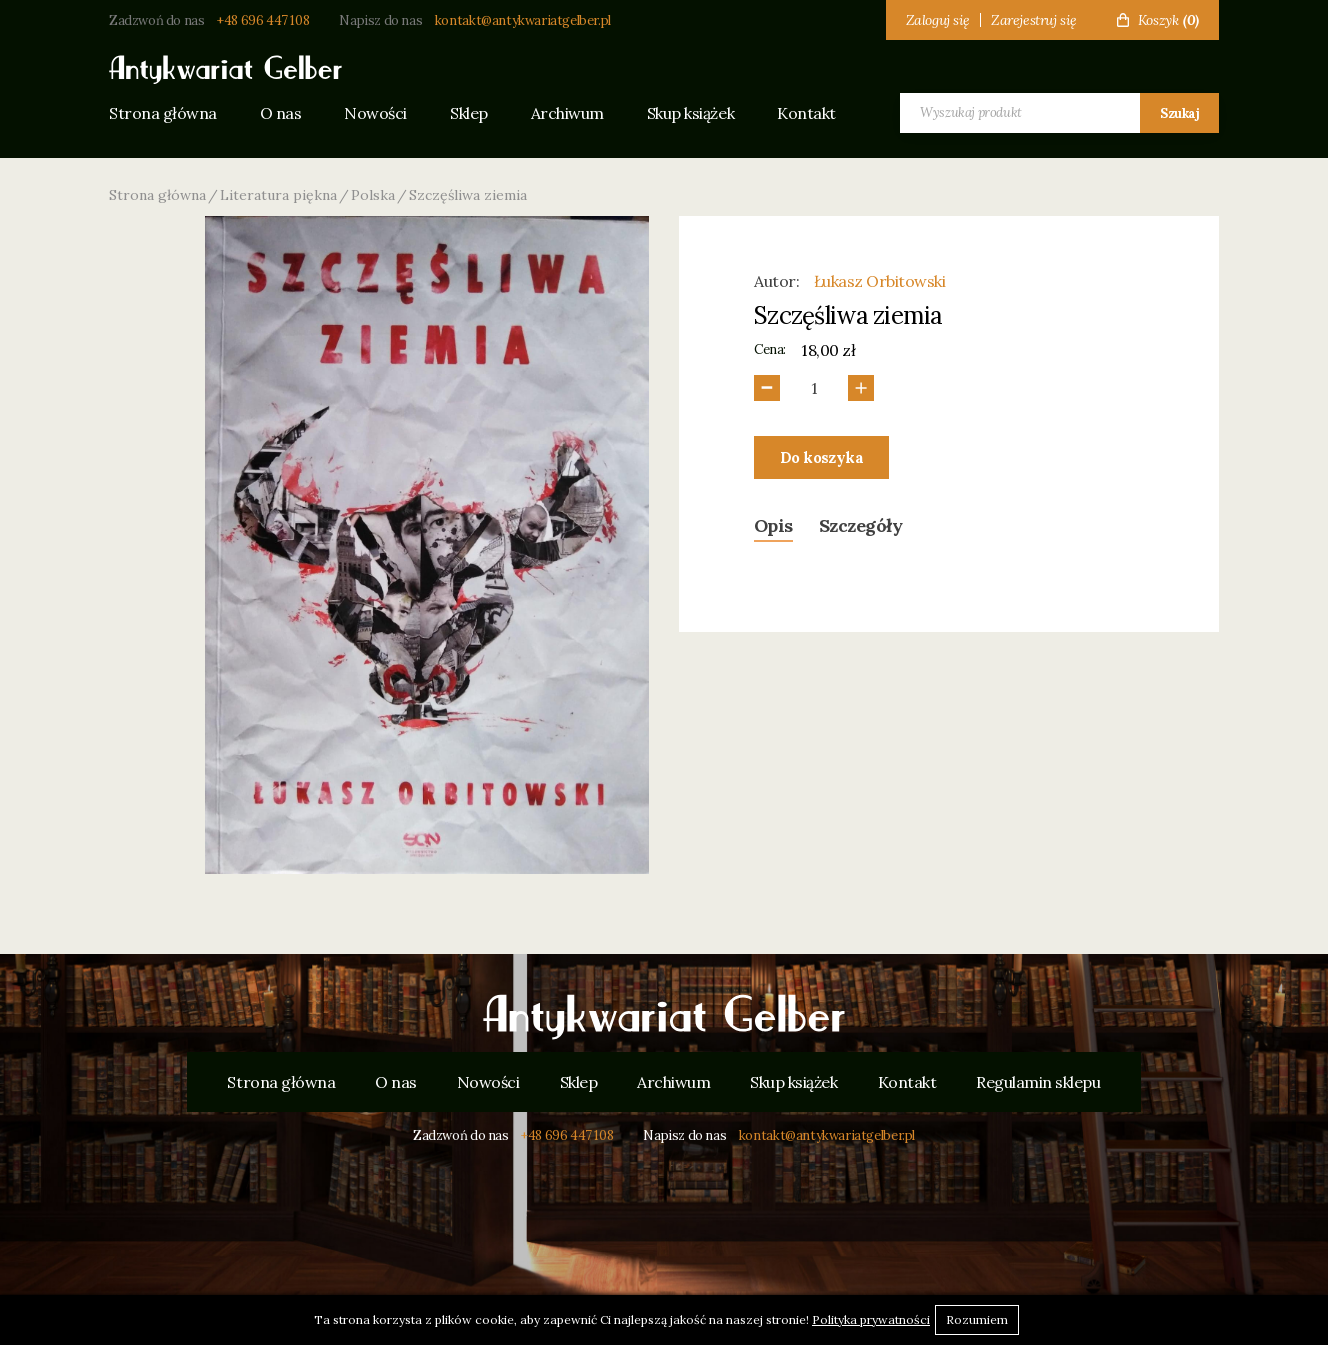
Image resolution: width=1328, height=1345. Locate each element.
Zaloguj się (938, 20)
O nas (281, 113)
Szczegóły (860, 525)
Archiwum (567, 113)
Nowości (375, 113)
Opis (773, 525)
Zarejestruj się (1034, 20)
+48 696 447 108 (263, 20)
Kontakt (806, 113)
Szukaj (1179, 113)
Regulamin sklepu (1038, 1082)
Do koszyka (821, 457)
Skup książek (690, 113)
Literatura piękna (278, 195)
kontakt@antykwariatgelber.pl (523, 20)
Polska (373, 195)
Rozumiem (977, 1319)
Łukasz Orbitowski (880, 281)
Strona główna (163, 113)
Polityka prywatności (871, 1319)
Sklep (469, 113)
